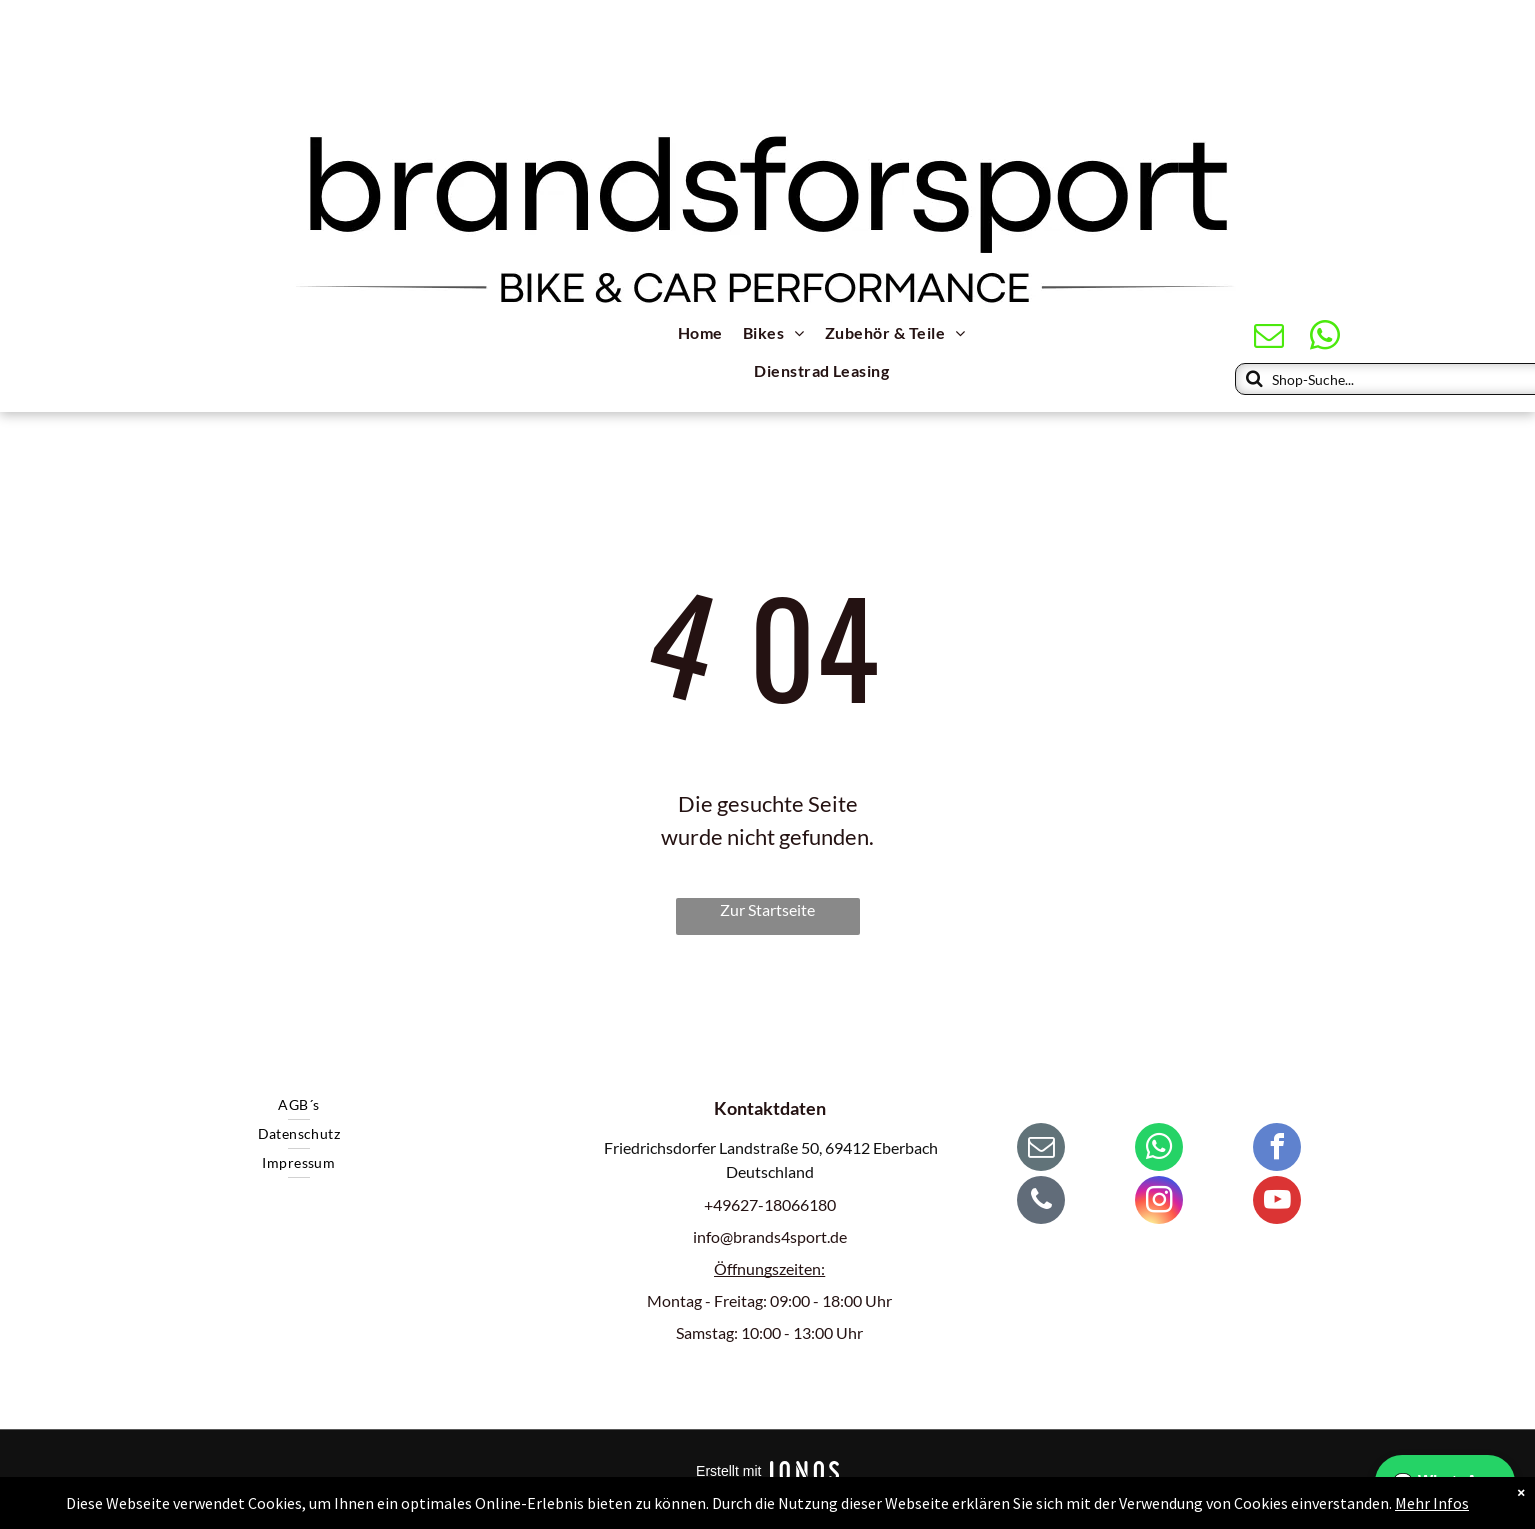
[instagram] (1159, 1202)
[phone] (1041, 1202)
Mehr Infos (1432, 1503)
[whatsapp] (1325, 338)
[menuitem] (700, 335)
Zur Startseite (767, 909)
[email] (1269, 338)
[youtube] (1277, 1202)
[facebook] (1277, 1149)
